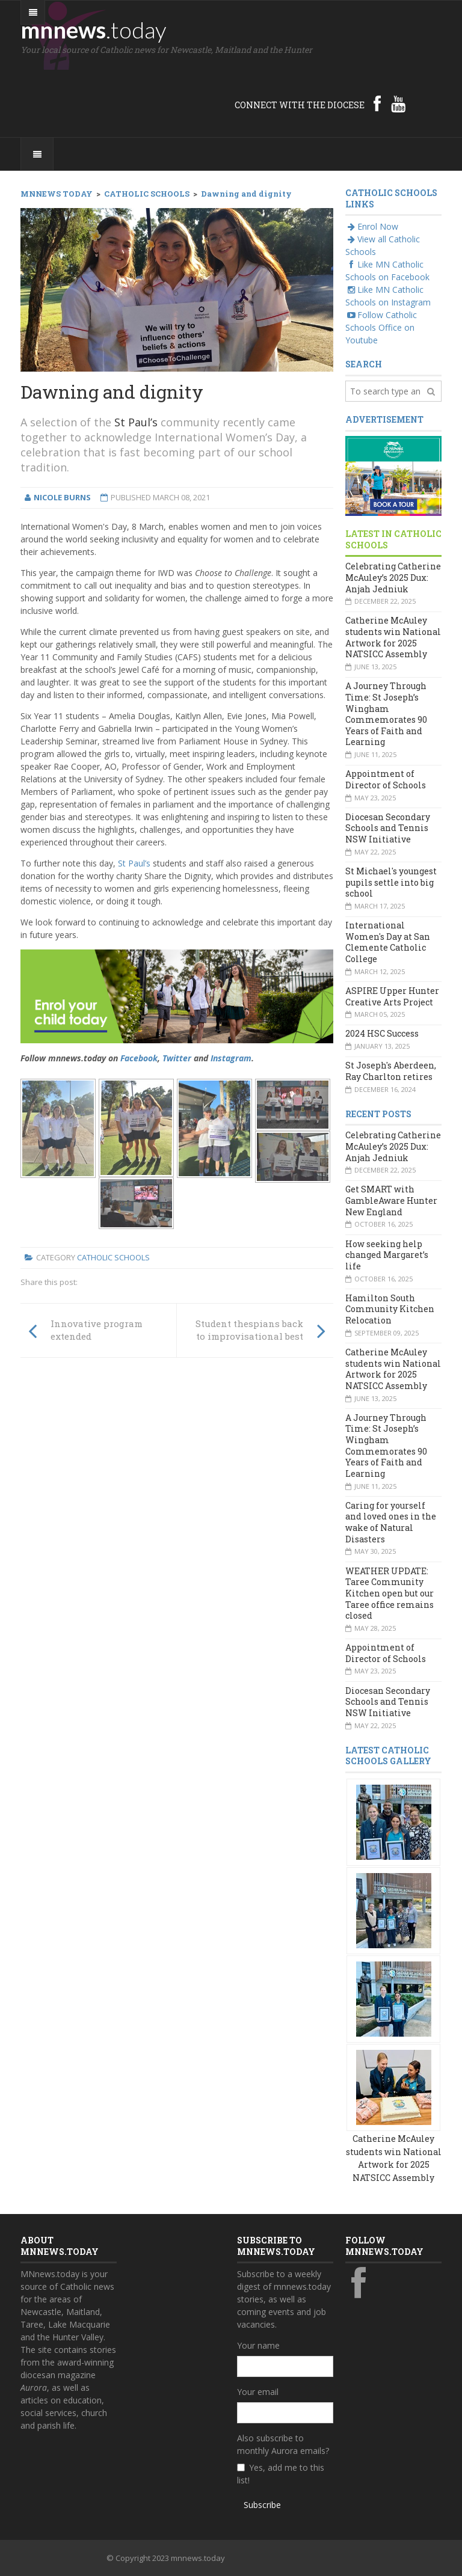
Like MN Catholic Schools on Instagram (388, 296)
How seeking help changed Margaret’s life (386, 1255)
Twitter (176, 1058)
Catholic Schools (113, 1257)
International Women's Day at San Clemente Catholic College (387, 941)
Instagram (231, 1058)
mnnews (93, 29)
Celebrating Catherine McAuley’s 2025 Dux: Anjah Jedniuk (393, 577)
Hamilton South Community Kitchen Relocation (389, 1309)
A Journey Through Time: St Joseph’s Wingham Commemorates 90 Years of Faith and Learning (386, 713)
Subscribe (262, 2504)
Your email (258, 2391)
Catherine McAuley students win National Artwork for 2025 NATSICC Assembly (393, 637)
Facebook (139, 1058)
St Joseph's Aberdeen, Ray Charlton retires (390, 1071)
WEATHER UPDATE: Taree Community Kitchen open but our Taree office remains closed (389, 1593)
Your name (258, 2345)
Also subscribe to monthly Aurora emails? (283, 2444)
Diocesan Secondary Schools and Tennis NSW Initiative (387, 828)
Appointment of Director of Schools (385, 779)
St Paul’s (136, 422)
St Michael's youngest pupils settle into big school (391, 882)
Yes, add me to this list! (280, 2474)
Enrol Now (371, 226)
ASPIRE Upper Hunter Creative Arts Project (392, 996)
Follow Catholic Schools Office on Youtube (381, 327)
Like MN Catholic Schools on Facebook (387, 271)
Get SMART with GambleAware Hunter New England (391, 1200)
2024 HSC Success (382, 1033)
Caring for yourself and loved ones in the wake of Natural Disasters (390, 1522)
